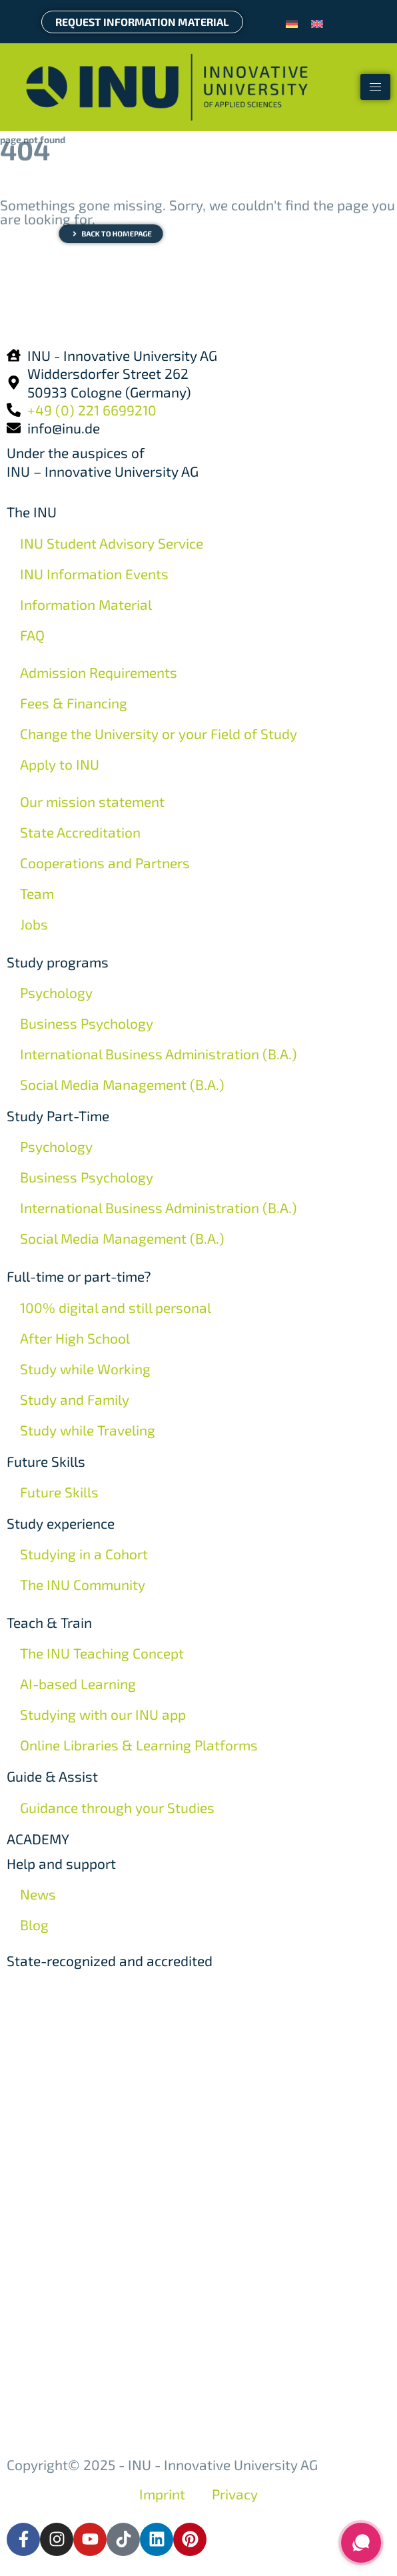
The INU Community (82, 1584)
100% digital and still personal (115, 1307)
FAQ (32, 635)
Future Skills (46, 1461)
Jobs (34, 923)
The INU (32, 511)
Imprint (162, 2493)
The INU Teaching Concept (102, 1653)
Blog (34, 1924)
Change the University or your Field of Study (158, 733)
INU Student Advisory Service (111, 543)
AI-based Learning (78, 1683)
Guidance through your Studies (117, 1807)
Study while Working (85, 1368)
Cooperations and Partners (105, 862)
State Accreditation (80, 832)
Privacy (235, 2493)
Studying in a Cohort (84, 1553)
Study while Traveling (87, 1429)
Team (37, 893)
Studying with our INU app (103, 1714)
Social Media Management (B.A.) (122, 1084)
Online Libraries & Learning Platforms (139, 1744)
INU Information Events (94, 573)
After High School (75, 1338)
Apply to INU (59, 764)
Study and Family (74, 1399)
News (38, 1894)
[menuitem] (291, 22)
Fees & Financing (73, 702)
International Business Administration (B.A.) (158, 1053)
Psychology (56, 992)
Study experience (61, 1523)
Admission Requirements (98, 672)
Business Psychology (86, 1023)
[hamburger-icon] (375, 87)
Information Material (86, 604)
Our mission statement (92, 801)
